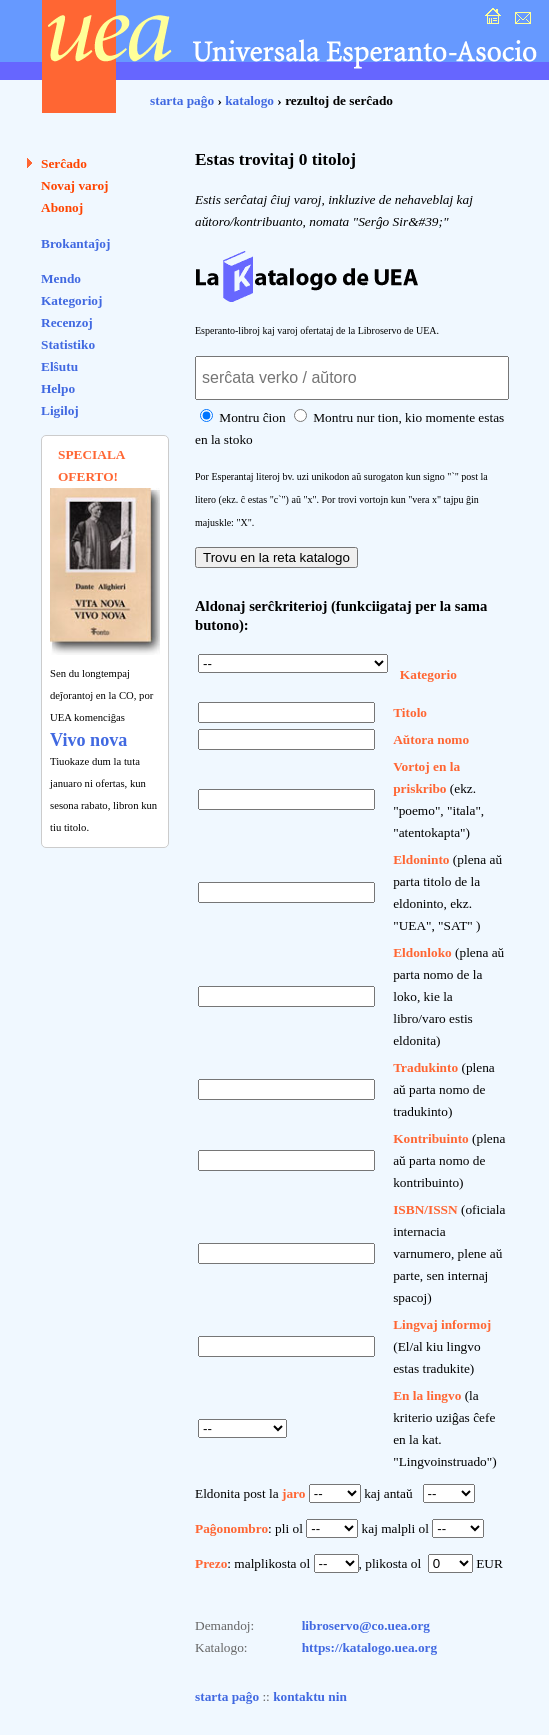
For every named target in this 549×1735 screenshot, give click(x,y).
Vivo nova (88, 740)
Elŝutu (59, 366)
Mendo (61, 278)
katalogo (249, 100)
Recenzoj (67, 322)
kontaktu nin (310, 1696)
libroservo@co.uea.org (366, 1625)
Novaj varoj (75, 185)
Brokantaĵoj (75, 243)
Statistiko (68, 344)
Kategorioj (71, 300)
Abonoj (62, 207)
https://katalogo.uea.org (370, 1647)
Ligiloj (60, 410)
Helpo (58, 388)
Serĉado (64, 163)
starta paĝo (182, 100)
